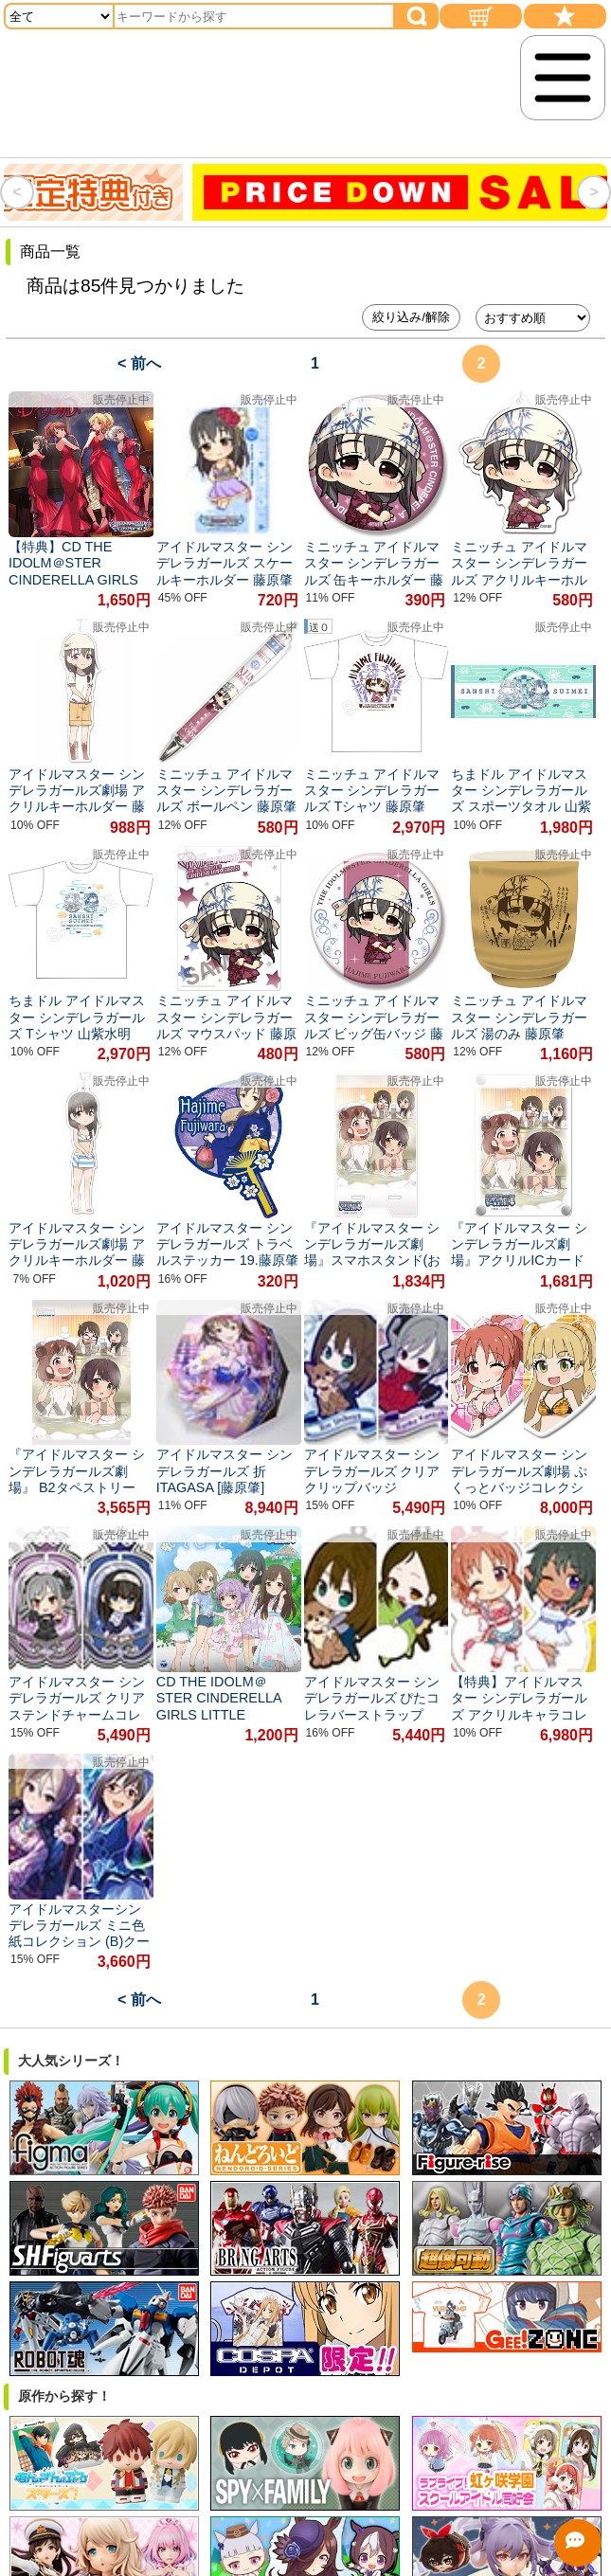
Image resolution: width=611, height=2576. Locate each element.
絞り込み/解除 (411, 317)
